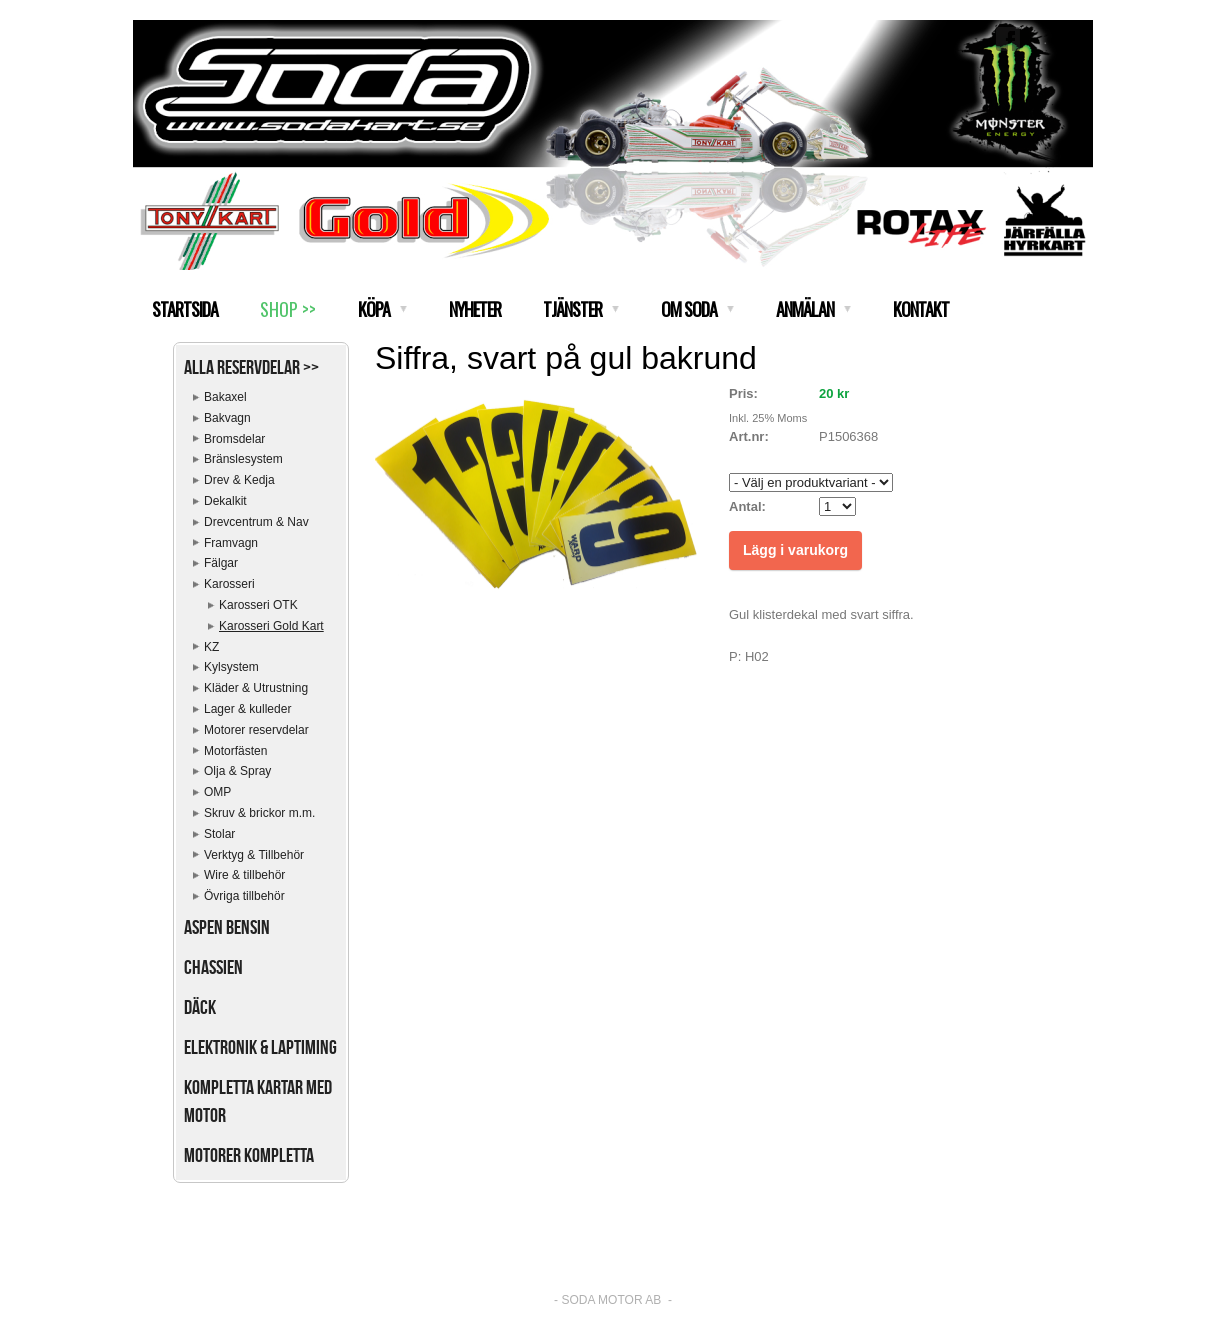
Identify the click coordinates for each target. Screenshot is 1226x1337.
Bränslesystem (243, 459)
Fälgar (221, 563)
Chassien (213, 967)
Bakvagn (227, 418)
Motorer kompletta (249, 1155)
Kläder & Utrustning (256, 688)
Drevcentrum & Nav (256, 522)
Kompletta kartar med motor (258, 1101)
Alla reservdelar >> (251, 367)
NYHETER (475, 309)
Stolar (219, 834)
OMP (217, 792)
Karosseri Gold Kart (271, 626)
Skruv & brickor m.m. (259, 813)
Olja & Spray (237, 771)
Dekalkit (225, 501)
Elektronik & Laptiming (260, 1047)
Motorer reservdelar (256, 730)
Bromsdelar (234, 439)
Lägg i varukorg (795, 550)
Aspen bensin (227, 927)
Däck (200, 1007)
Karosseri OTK (258, 605)
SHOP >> (288, 309)
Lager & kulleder (247, 709)
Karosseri (229, 584)
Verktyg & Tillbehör (254, 855)
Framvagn (231, 543)
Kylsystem (231, 667)
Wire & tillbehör (244, 875)
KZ (211, 647)
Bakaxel (225, 397)
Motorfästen (235, 751)
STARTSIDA (185, 309)
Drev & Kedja (239, 480)
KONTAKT (921, 309)
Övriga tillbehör (244, 896)
